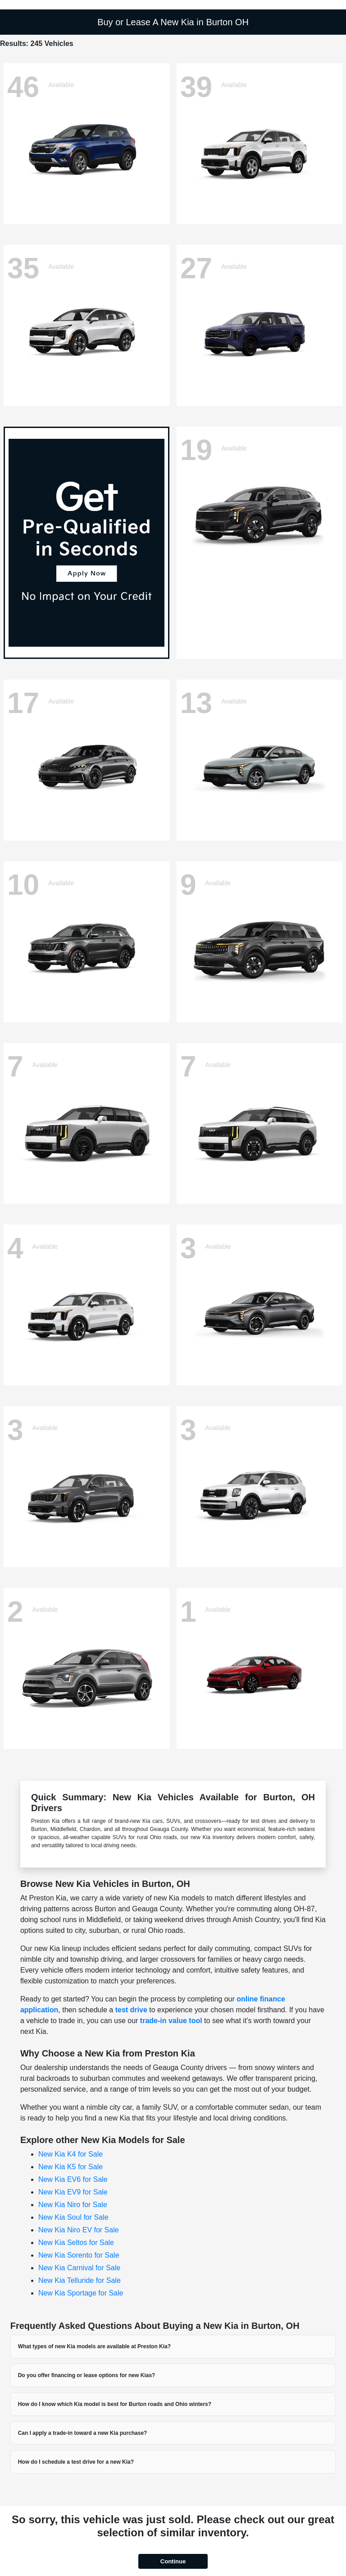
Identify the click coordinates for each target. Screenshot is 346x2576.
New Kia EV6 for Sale (73, 2179)
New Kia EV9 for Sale (73, 2192)
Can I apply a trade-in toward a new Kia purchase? (82, 2433)
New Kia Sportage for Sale (80, 2293)
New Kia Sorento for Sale (78, 2255)
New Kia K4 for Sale (70, 2154)
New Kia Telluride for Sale (79, 2280)
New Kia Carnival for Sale (79, 2268)
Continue (173, 2561)
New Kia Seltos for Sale (76, 2242)
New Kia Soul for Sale (73, 2217)
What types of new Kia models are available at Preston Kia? (94, 2346)
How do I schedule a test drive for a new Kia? (76, 2462)
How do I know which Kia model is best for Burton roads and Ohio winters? (114, 2404)
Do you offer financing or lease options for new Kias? (86, 2375)
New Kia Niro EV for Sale (78, 2230)
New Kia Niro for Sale (72, 2204)
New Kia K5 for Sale (70, 2167)
